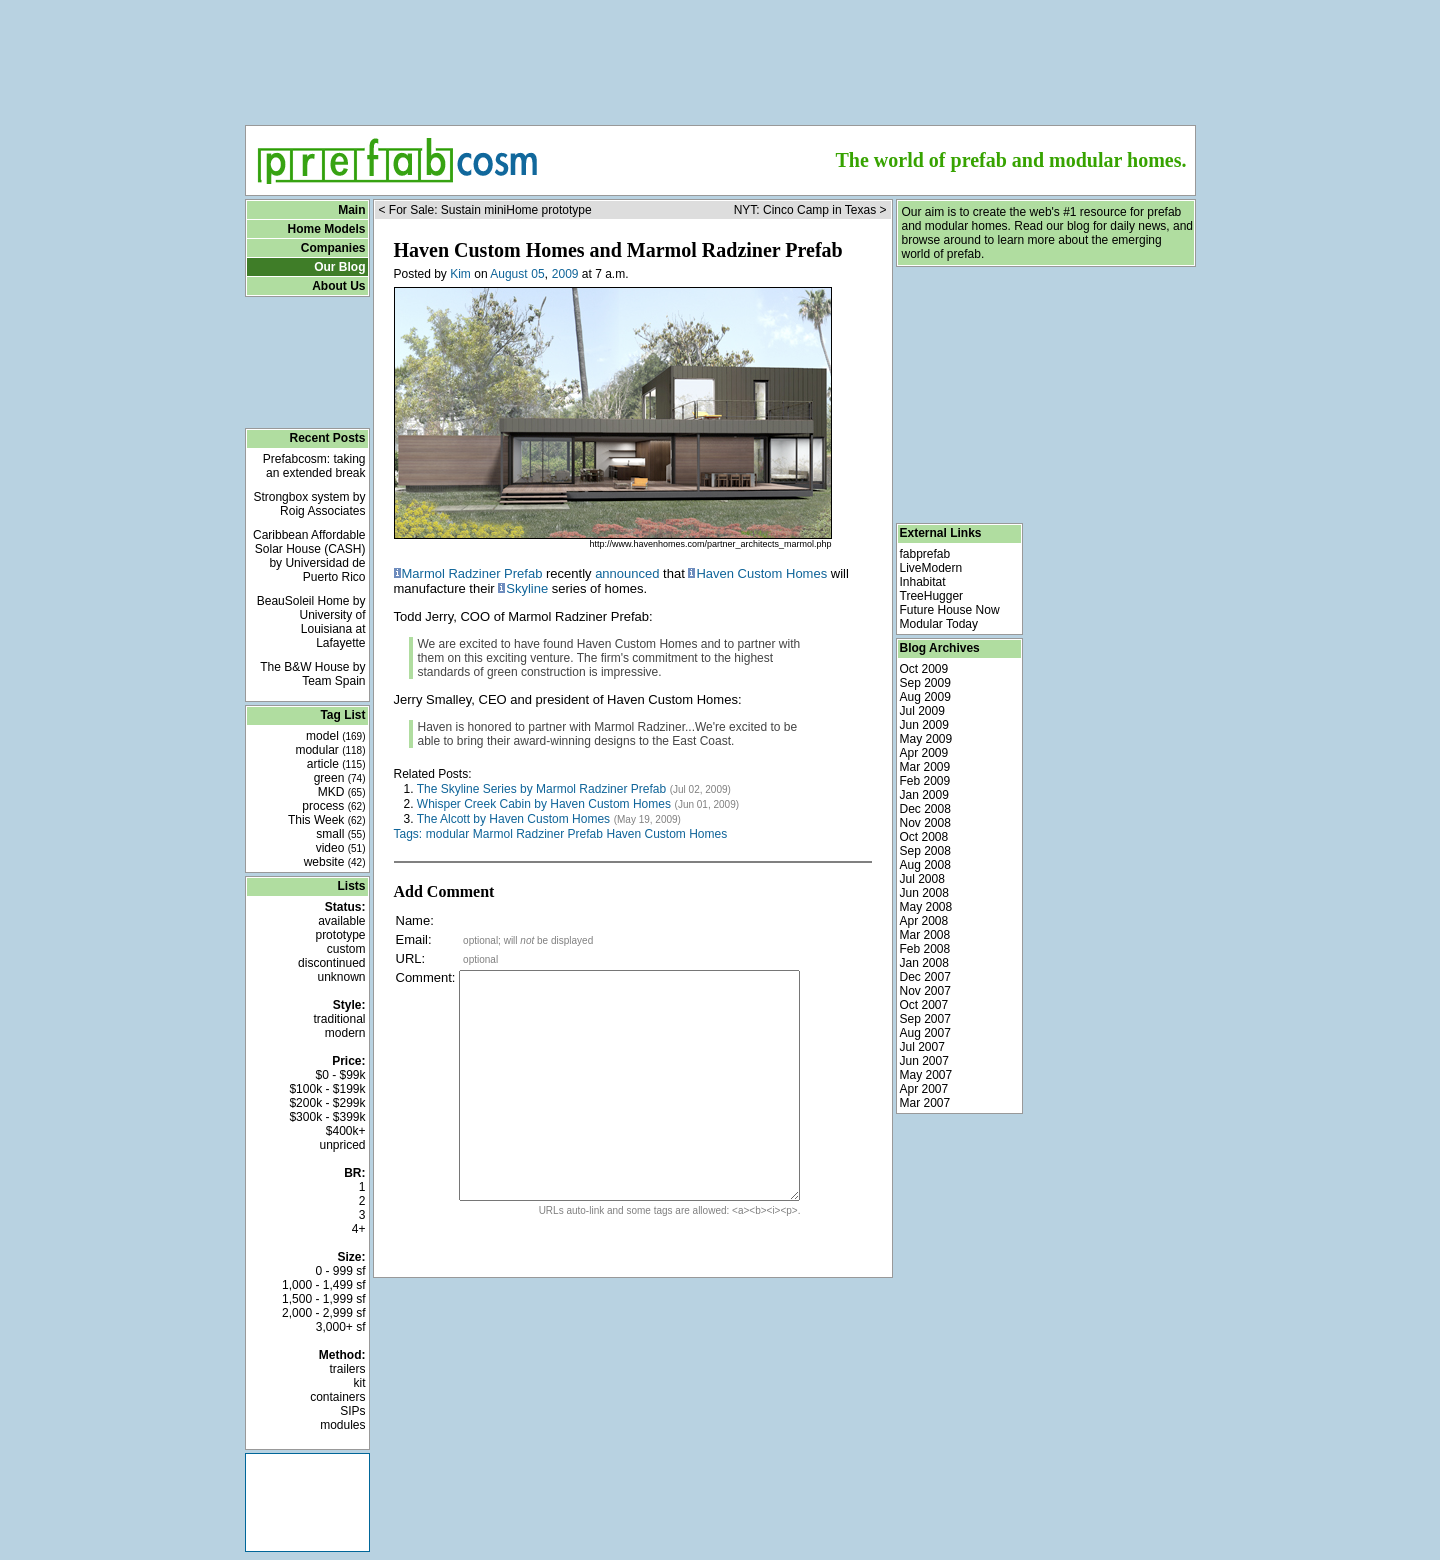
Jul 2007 (922, 1047)
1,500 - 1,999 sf (323, 1299)
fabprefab (925, 554)
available (341, 921)
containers (337, 1397)
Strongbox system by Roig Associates (309, 504)
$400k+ (346, 1131)
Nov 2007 (925, 991)
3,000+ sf (341, 1327)
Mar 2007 (925, 1103)
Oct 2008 (924, 837)
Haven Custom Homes (761, 573)
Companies (333, 248)
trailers (347, 1369)
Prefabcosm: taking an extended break (314, 466)
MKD (342, 792)
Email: (414, 939)
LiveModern (931, 568)
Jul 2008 (922, 879)
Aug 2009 (925, 697)
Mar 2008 (925, 935)
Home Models (326, 229)
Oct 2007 (924, 1005)
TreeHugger (932, 596)
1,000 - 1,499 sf (323, 1285)
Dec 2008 (925, 809)
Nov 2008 (925, 823)
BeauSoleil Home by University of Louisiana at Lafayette (311, 622)
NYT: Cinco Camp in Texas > (810, 210)
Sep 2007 (925, 1019)
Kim (460, 274)
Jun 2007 (924, 1061)
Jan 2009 (924, 795)
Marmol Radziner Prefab (472, 573)
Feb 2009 (925, 781)
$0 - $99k (340, 1075)
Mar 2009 (925, 767)
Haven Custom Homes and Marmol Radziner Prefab (618, 250)
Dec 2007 (925, 977)
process (333, 806)
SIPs (352, 1411)
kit (360, 1383)
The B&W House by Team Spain (312, 674)
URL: (411, 958)
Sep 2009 (925, 683)
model (335, 736)
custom (346, 949)
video (341, 848)
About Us (338, 286)
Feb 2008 (925, 949)
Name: (415, 920)
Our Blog (339, 267)
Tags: (408, 834)
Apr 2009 (924, 753)
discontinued (331, 963)
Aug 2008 (925, 865)
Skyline (527, 588)
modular (330, 750)
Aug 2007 (925, 1033)
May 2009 (926, 739)
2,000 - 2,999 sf (323, 1313)
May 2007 (926, 1075)
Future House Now (950, 610)
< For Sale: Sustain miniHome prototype (485, 210)
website (335, 862)
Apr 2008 (924, 921)
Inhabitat (923, 582)
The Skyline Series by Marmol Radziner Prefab (541, 789)
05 (537, 274)
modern (345, 1033)
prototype (340, 935)
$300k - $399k (327, 1117)
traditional (339, 1019)
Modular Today (939, 624)
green (340, 778)
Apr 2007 (924, 1089)
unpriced (342, 1145)
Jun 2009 (924, 725)
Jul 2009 (922, 711)
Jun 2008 (924, 893)
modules (342, 1425)
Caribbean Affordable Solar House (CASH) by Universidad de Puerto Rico (309, 556)
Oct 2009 (924, 669)
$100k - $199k (327, 1089)
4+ (359, 1229)
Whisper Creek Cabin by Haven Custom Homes (544, 804)
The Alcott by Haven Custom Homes (513, 819)
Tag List (342, 715)
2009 (565, 274)
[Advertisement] (720, 56)
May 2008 (926, 907)
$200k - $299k (327, 1103)
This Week (327, 820)
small (340, 834)
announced (627, 573)
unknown (341, 977)
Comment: (426, 977)
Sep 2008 (925, 851)
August (508, 274)
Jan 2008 (924, 963)
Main (351, 210)
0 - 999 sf (340, 1271)
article (336, 764)
